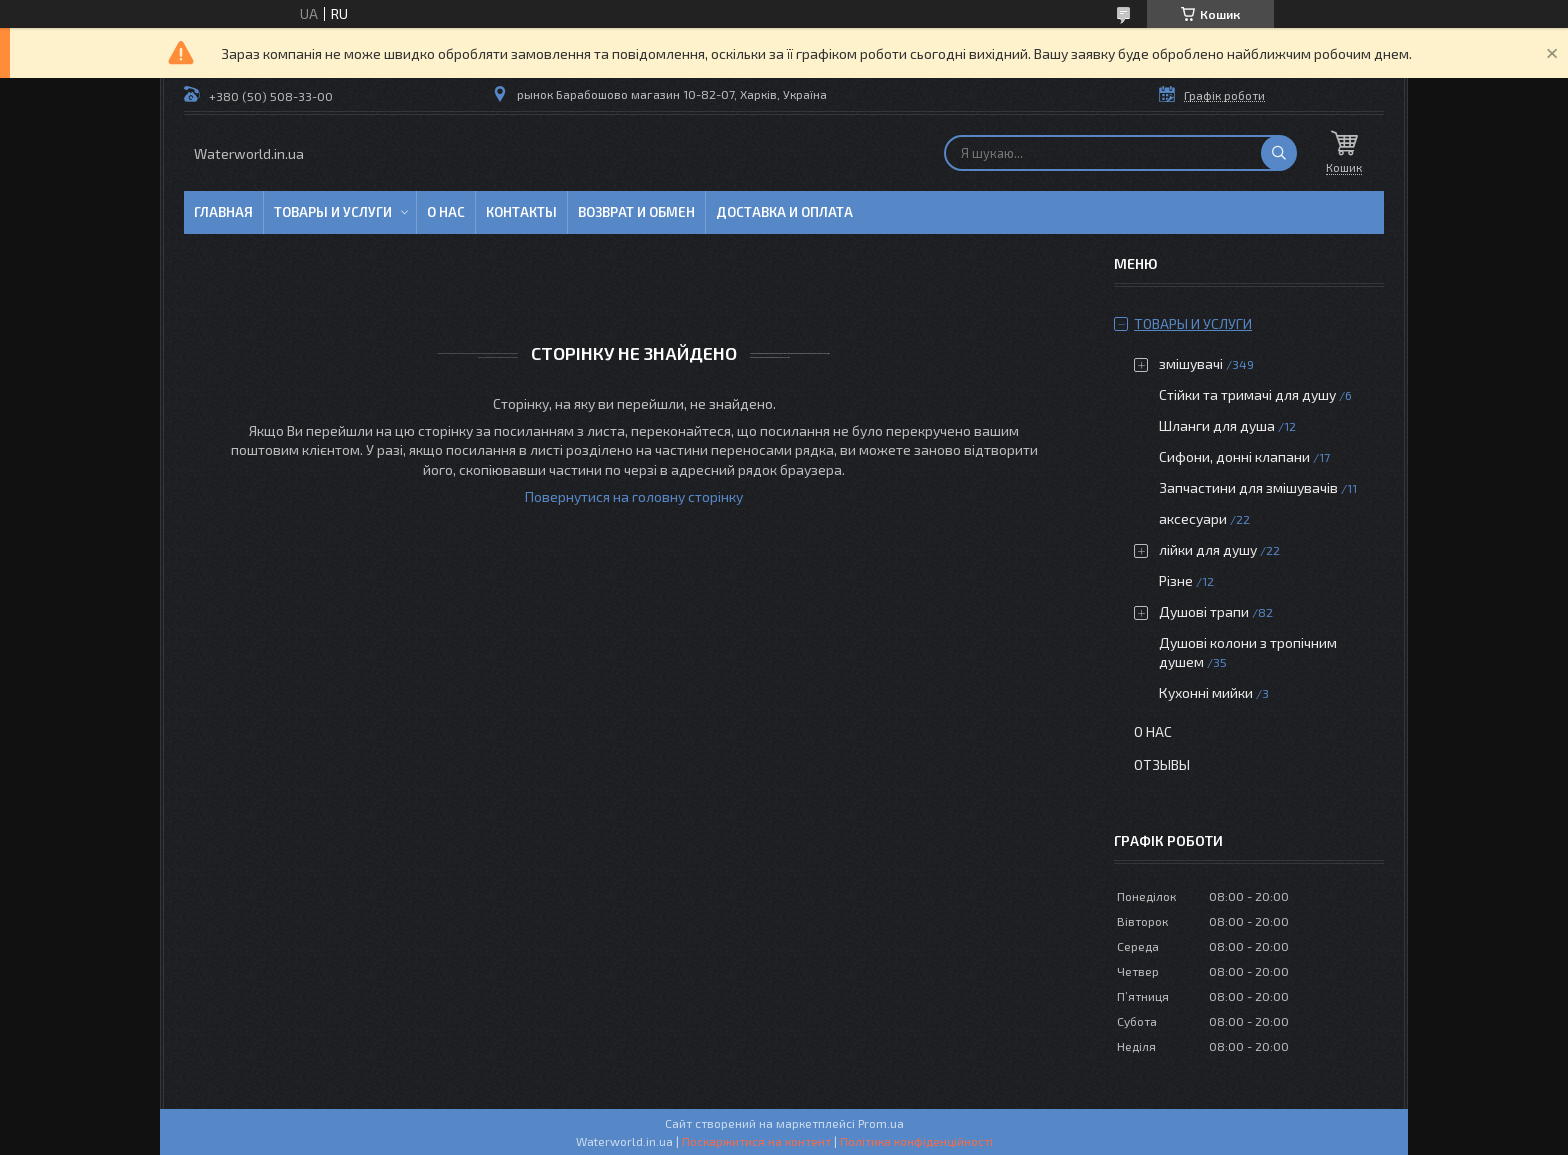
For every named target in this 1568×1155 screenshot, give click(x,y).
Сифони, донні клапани (1234, 456)
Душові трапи (1204, 611)
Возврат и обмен (636, 212)
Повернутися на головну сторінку (634, 496)
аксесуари (1193, 518)
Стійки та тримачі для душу (1247, 394)
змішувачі (1191, 363)
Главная (223, 212)
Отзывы (1162, 764)
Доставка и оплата (784, 212)
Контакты (521, 212)
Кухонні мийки (1206, 692)
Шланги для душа (1217, 425)
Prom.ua (881, 1123)
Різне (1176, 580)
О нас (446, 212)
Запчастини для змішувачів (1248, 487)
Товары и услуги (333, 212)
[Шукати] (1279, 153)
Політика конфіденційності (916, 1141)
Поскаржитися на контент (756, 1141)
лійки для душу (1208, 549)
